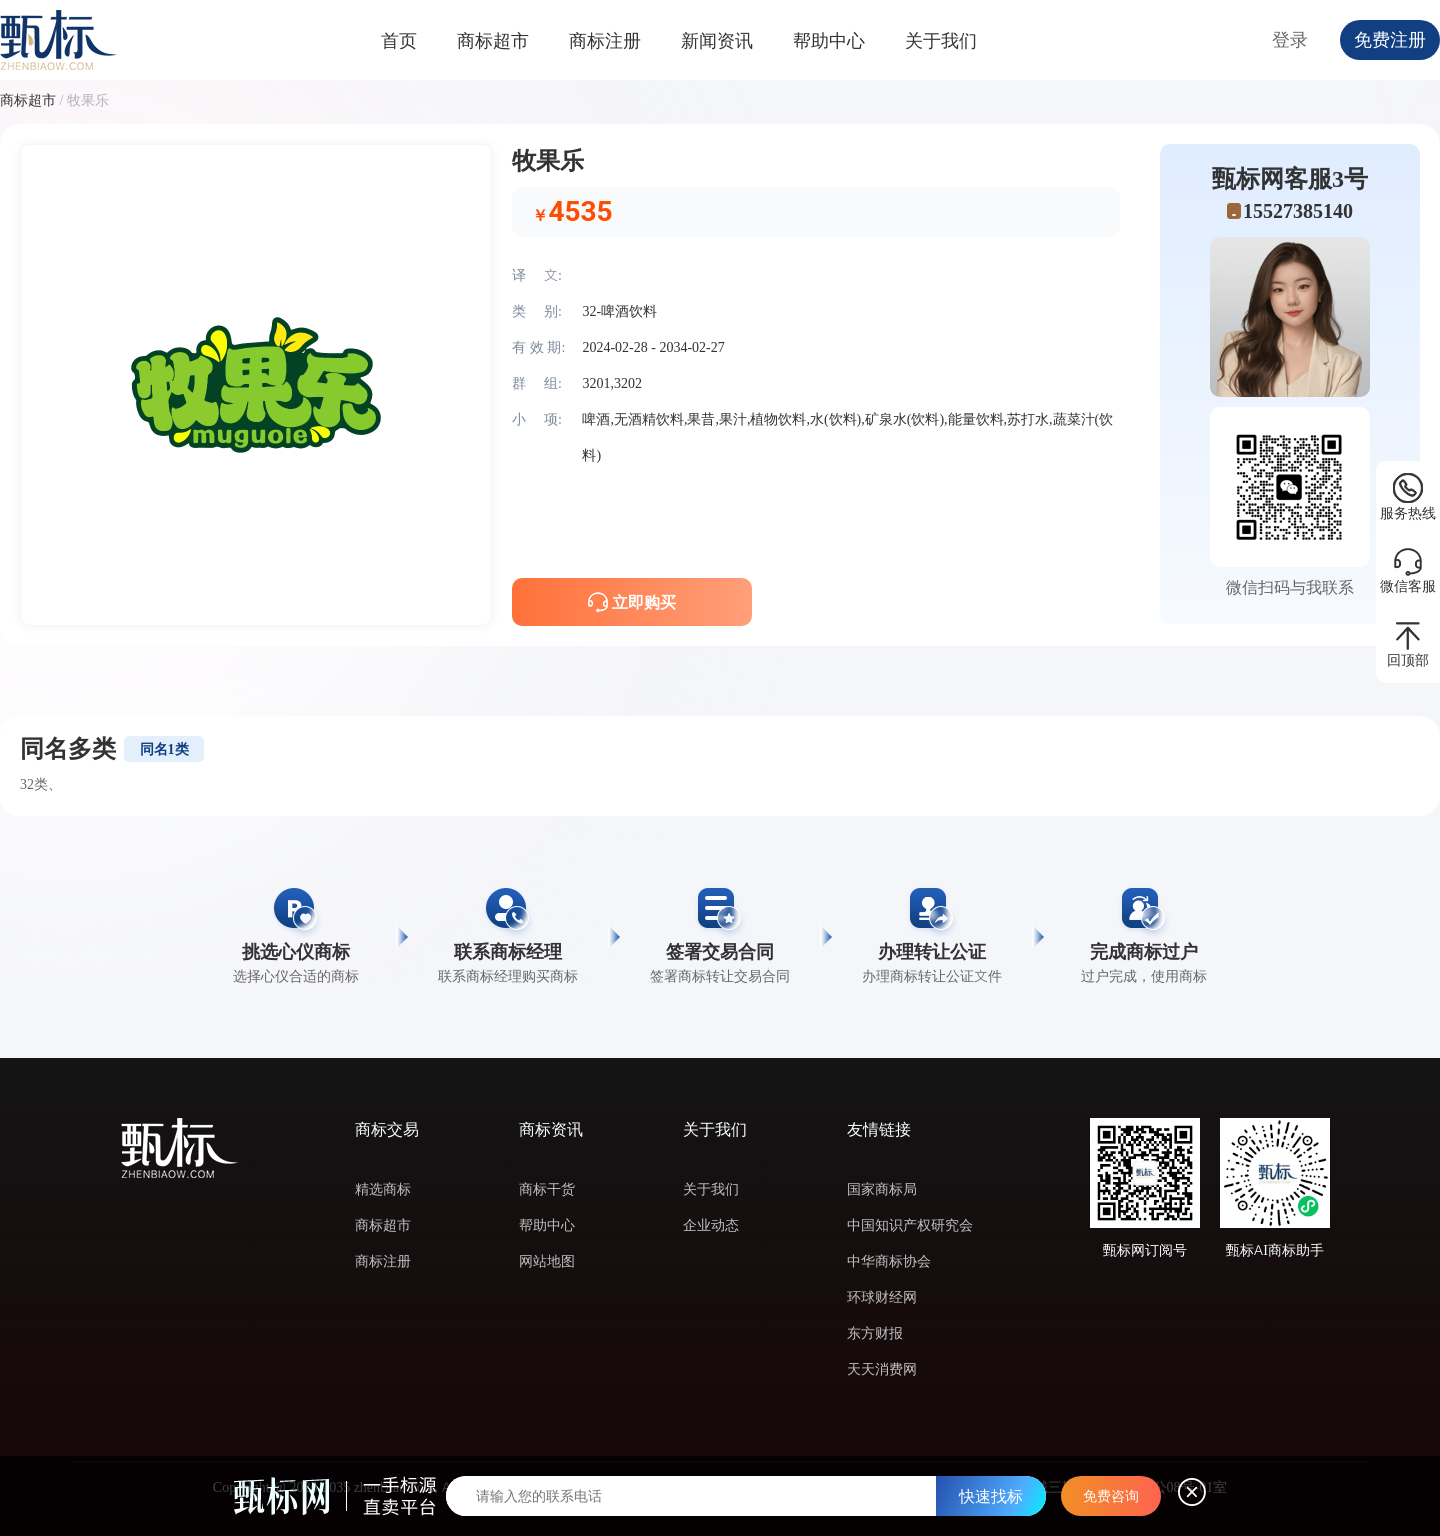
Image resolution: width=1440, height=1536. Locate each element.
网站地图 (547, 1261)
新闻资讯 (717, 40)
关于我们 (941, 40)
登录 (1290, 39)
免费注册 (1390, 39)
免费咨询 (1111, 1496)
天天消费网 (882, 1369)
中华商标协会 (889, 1261)
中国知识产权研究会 (910, 1225)
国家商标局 (882, 1189)
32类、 (41, 784)
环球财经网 (882, 1297)
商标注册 (605, 40)
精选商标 (383, 1189)
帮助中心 (829, 40)
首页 (399, 40)
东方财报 (875, 1333)
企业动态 (711, 1225)
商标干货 (547, 1189)
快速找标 (991, 1496)
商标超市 (493, 40)
